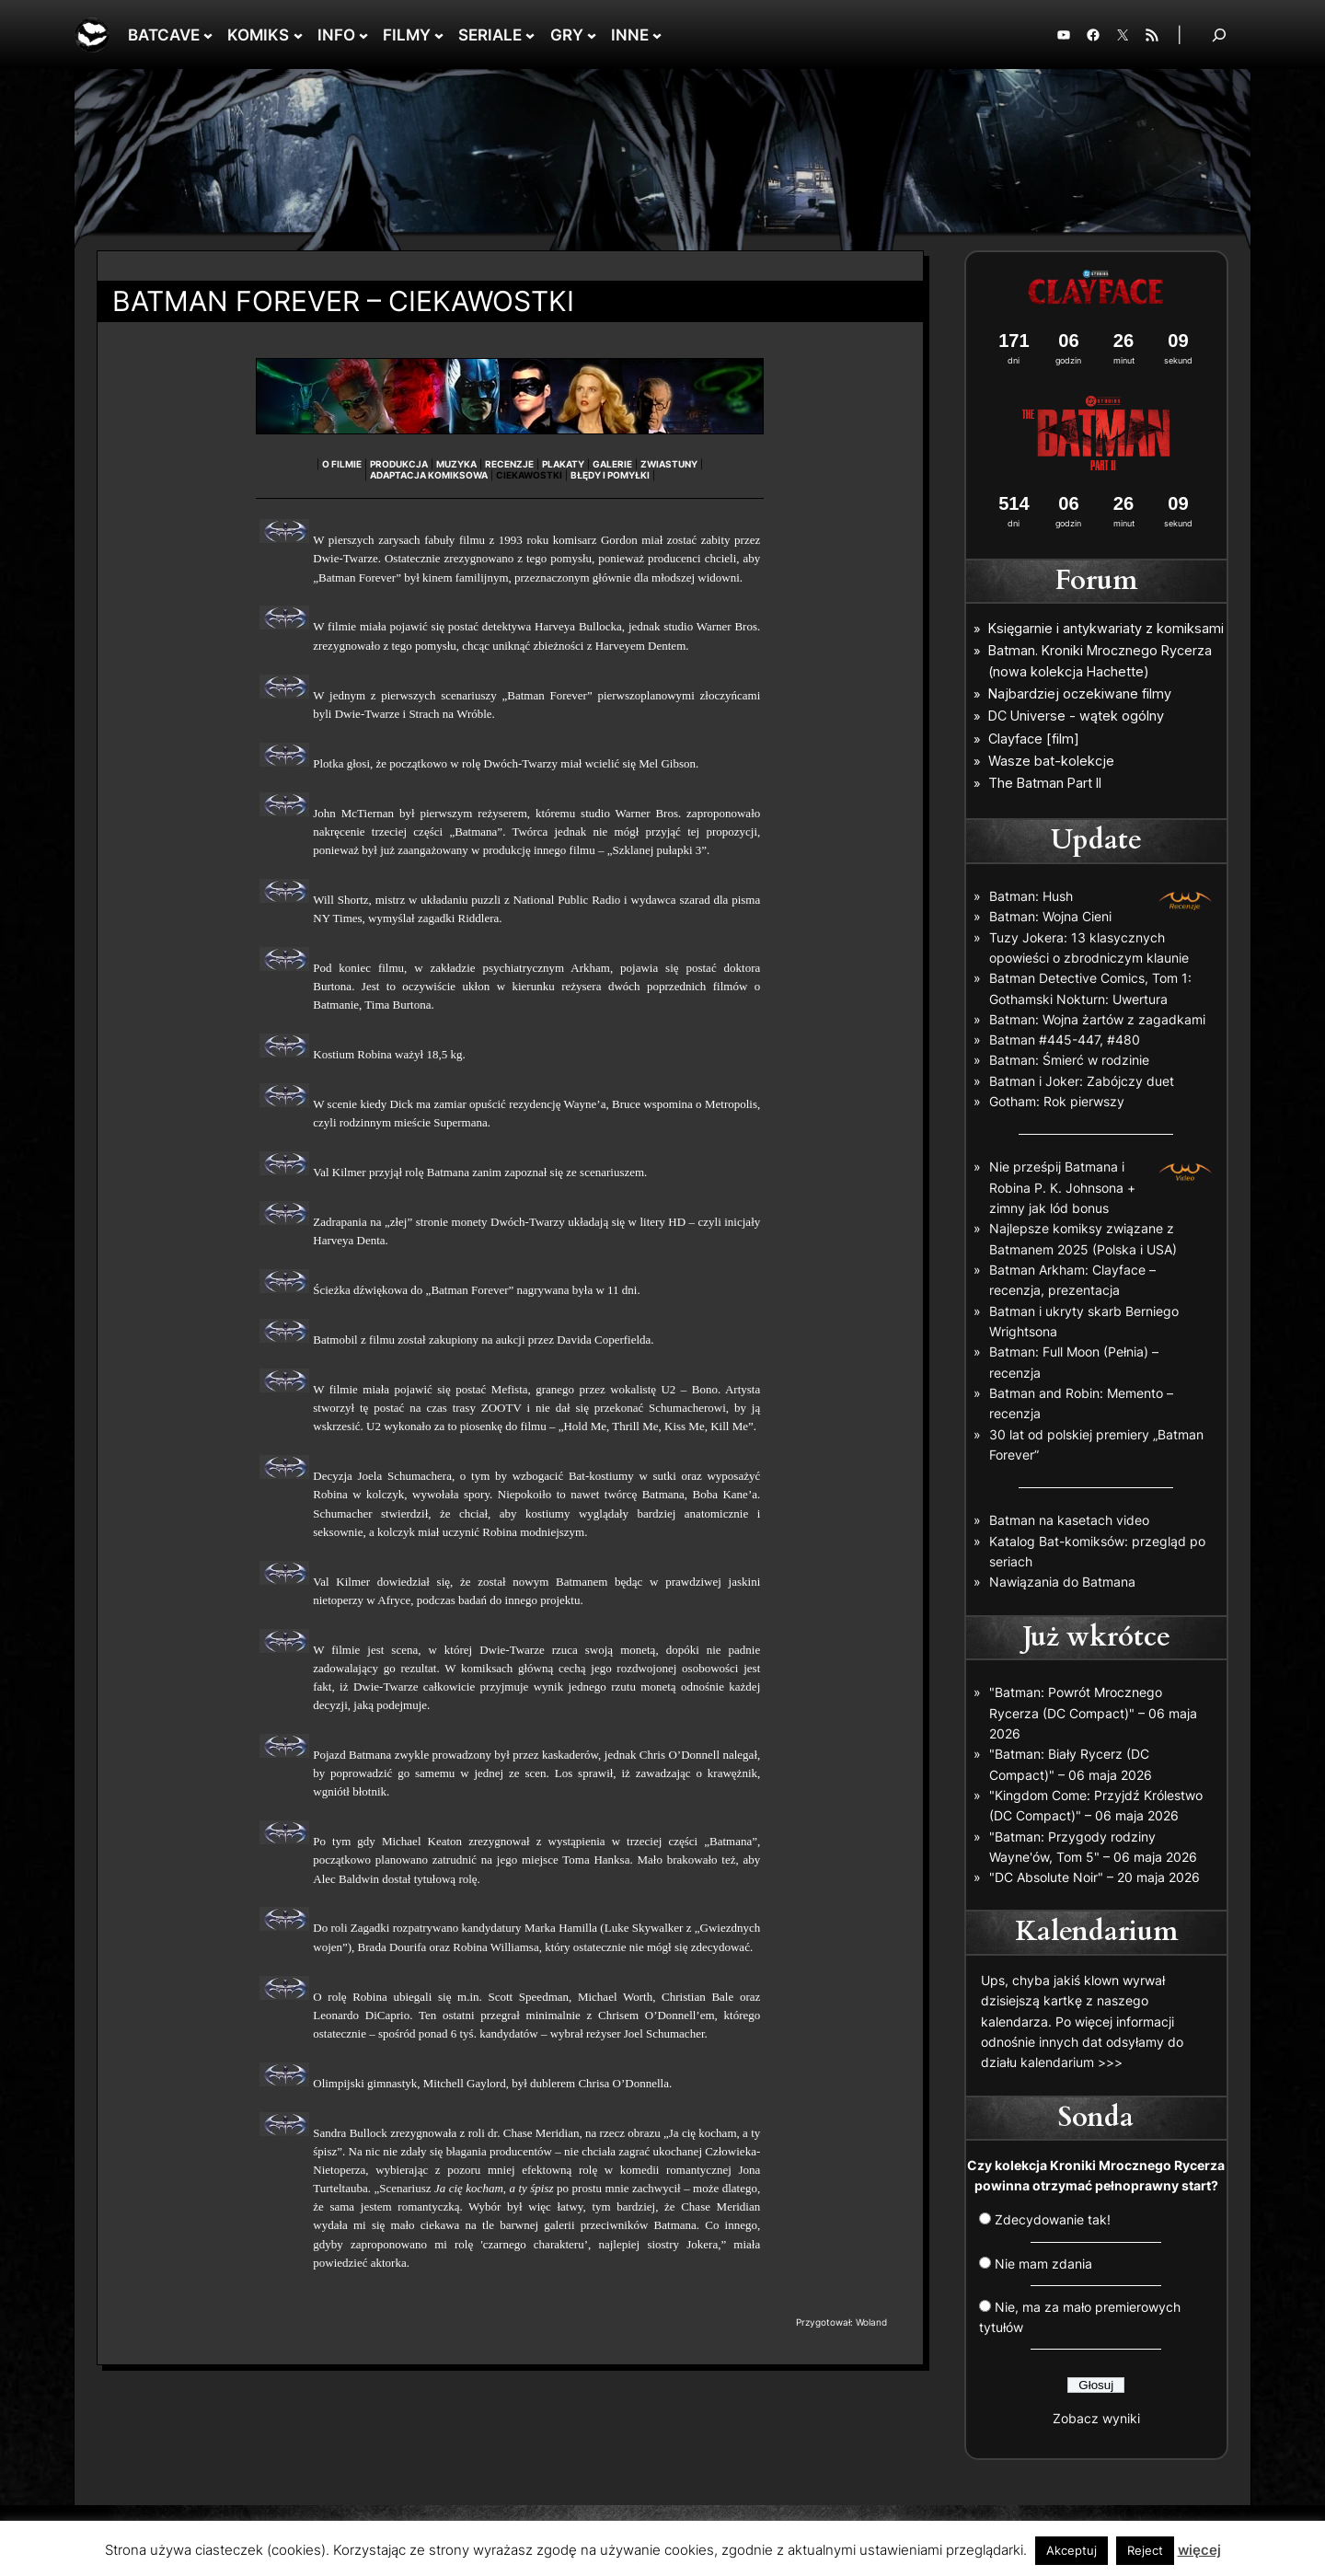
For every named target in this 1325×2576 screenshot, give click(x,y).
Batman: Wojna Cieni (1050, 916)
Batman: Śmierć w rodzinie (1069, 1060)
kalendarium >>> (1071, 2062)
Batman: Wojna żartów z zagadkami (1097, 1019)
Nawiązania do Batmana (1062, 1581)
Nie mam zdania (1043, 2263)
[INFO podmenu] (363, 35)
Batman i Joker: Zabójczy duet (1081, 1081)
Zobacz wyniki (1096, 2418)
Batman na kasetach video (1069, 1520)
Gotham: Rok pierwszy (1056, 1101)
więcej (1199, 2550)
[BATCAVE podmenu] (208, 35)
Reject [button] (1145, 2550)
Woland (871, 2322)
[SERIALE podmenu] (530, 35)
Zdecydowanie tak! (1053, 2219)
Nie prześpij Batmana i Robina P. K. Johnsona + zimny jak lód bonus (1062, 1187)
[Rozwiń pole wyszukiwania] (1219, 34)
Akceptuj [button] (1071, 2550)
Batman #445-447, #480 (1064, 1039)
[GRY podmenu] (591, 35)
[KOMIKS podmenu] (298, 35)
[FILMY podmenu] (439, 35)
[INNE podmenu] (657, 35)
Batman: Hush (1031, 896)
